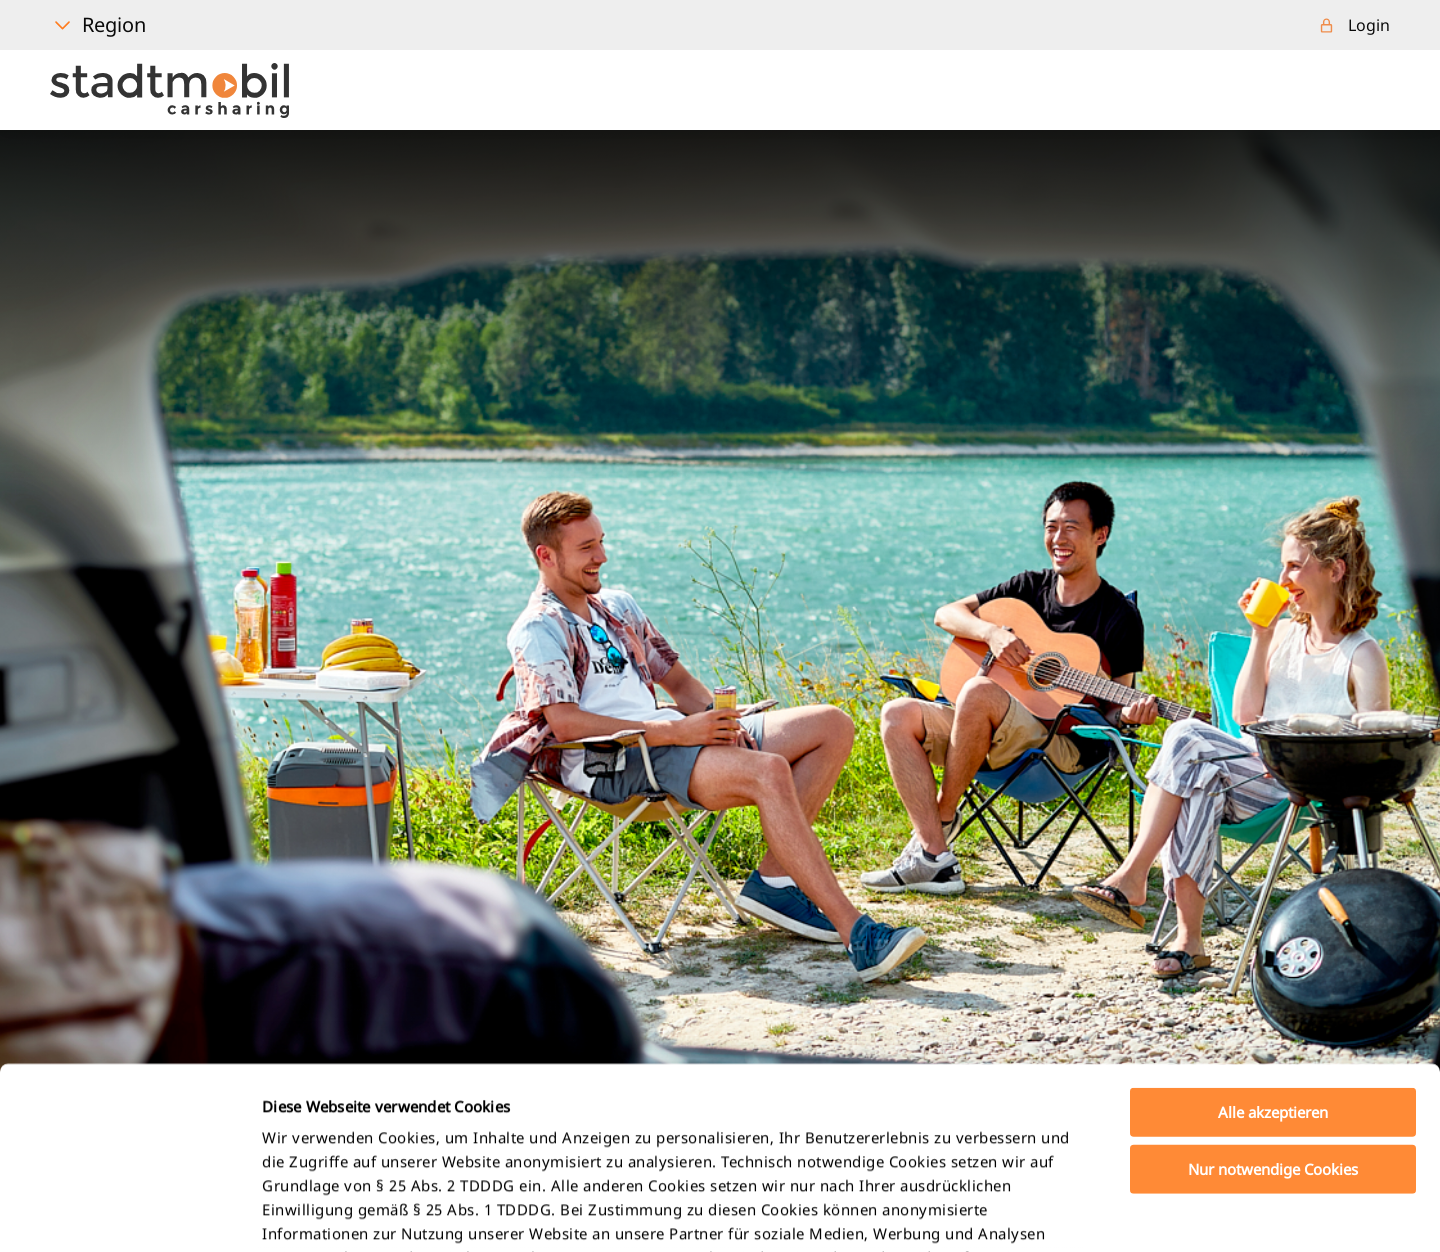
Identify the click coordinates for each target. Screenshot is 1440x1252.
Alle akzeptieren (1273, 942)
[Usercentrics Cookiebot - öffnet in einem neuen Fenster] (129, 1213)
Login (1369, 25)
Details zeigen (1053, 1213)
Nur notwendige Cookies (1273, 998)
